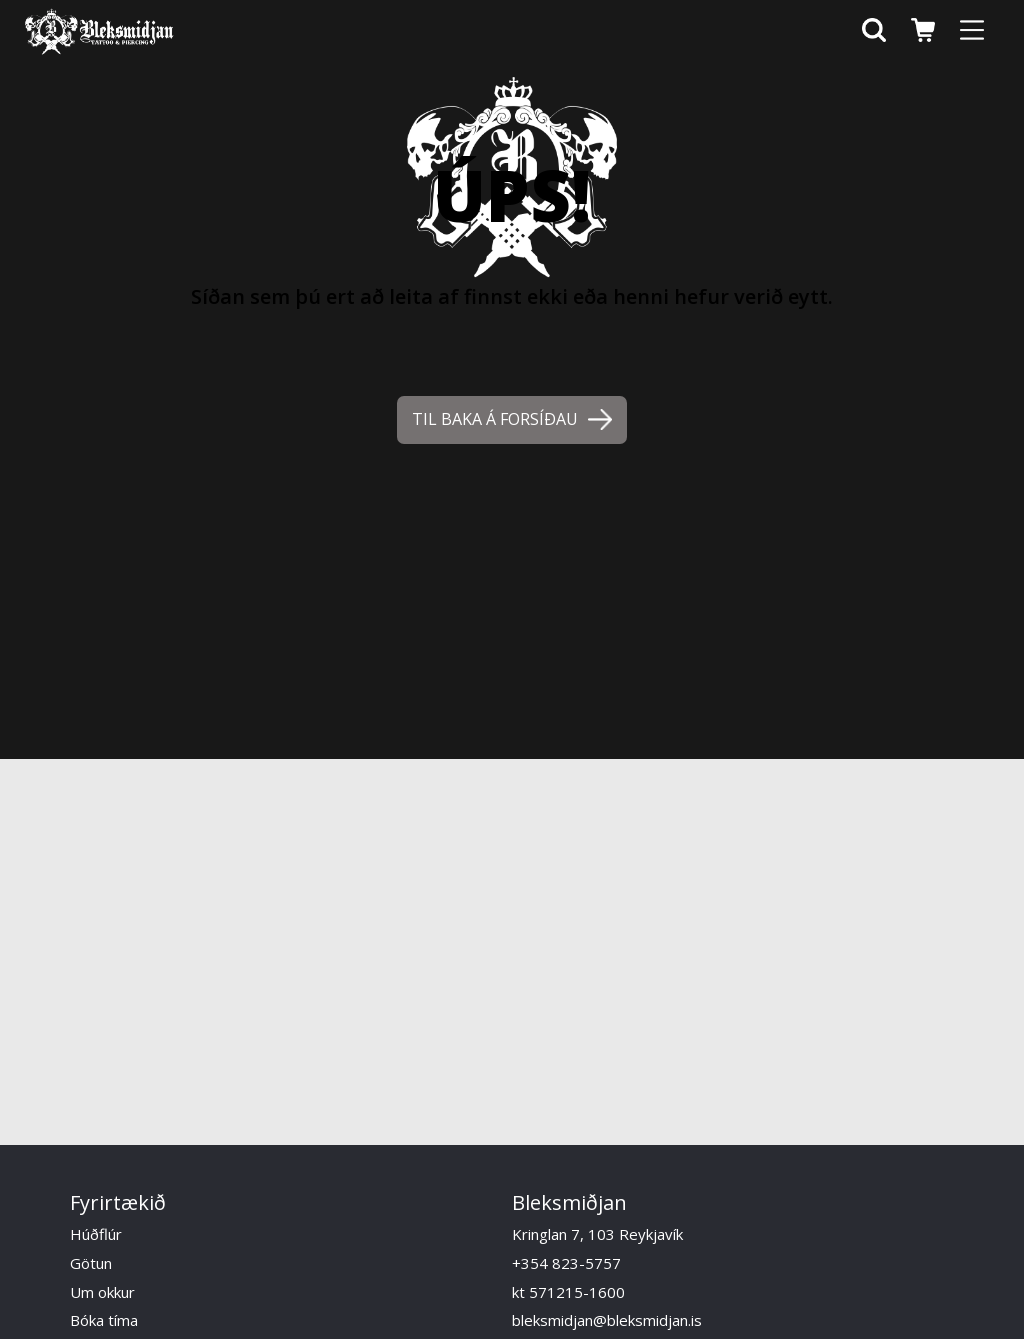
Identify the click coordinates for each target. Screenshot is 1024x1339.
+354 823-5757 (566, 1263)
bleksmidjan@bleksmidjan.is (607, 1320)
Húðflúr (96, 1234)
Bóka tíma (104, 1320)
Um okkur (102, 1292)
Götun (91, 1263)
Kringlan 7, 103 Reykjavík (597, 1234)
